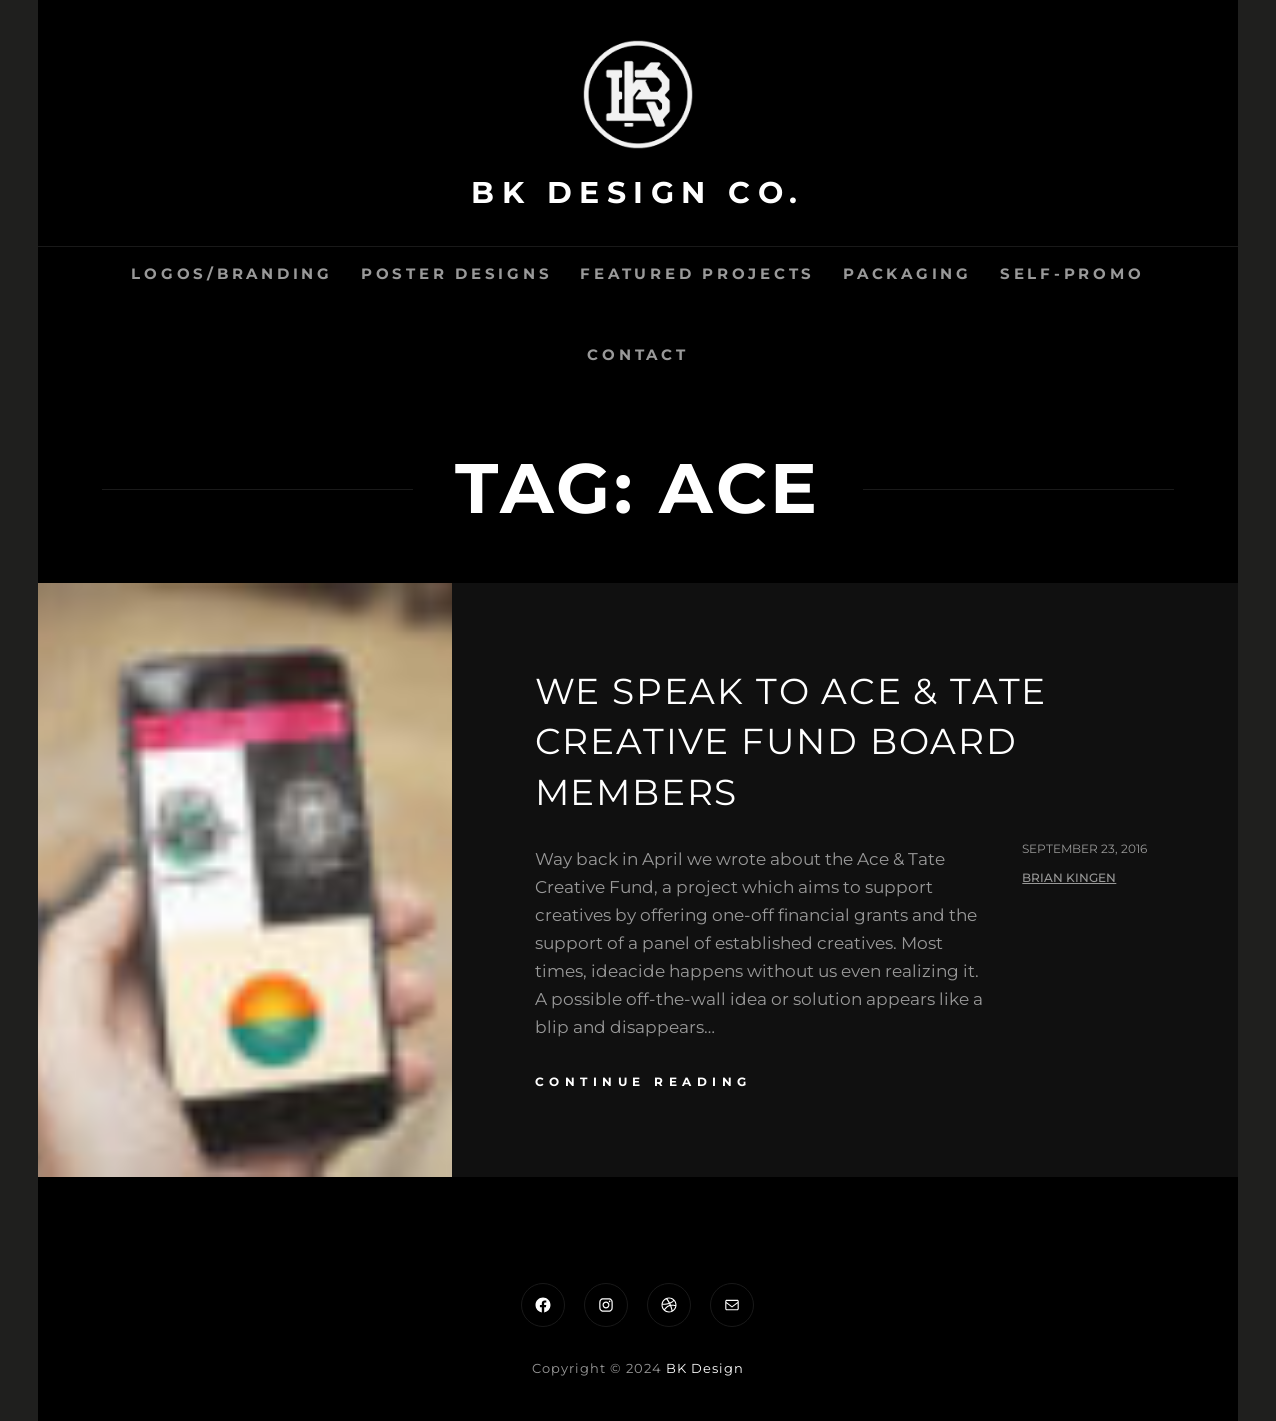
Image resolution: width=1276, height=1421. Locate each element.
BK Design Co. (638, 192)
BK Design (705, 1368)
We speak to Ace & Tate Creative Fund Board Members (791, 741)
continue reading (643, 1081)
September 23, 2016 (1084, 848)
